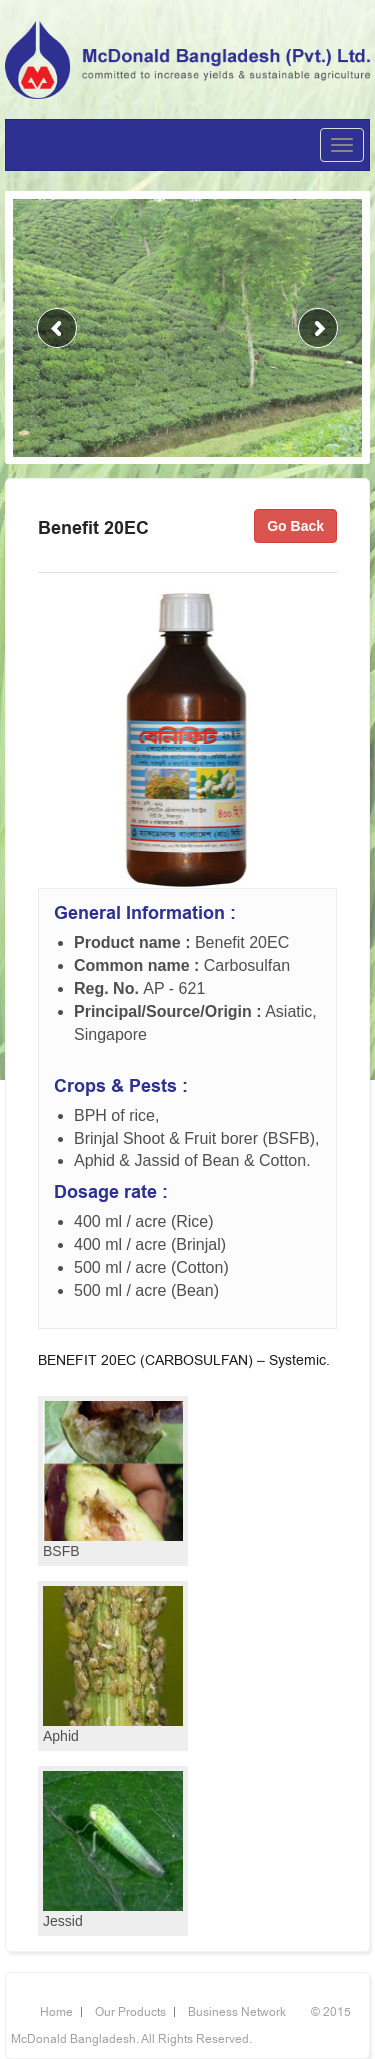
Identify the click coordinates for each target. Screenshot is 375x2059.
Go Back (295, 526)
